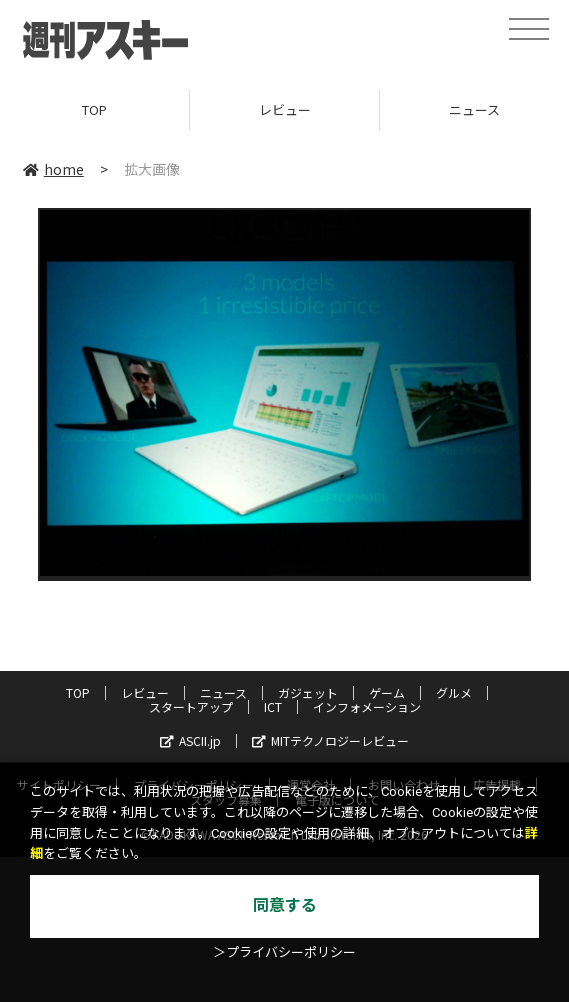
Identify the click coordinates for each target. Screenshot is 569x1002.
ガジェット (308, 692)
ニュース (223, 692)
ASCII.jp (190, 740)
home (53, 169)
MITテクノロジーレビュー (330, 740)
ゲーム (387, 692)
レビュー (285, 109)
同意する (285, 905)
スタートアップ (191, 706)
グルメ (454, 692)
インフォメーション (367, 706)
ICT (273, 706)
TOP (94, 109)
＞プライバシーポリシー (284, 952)
